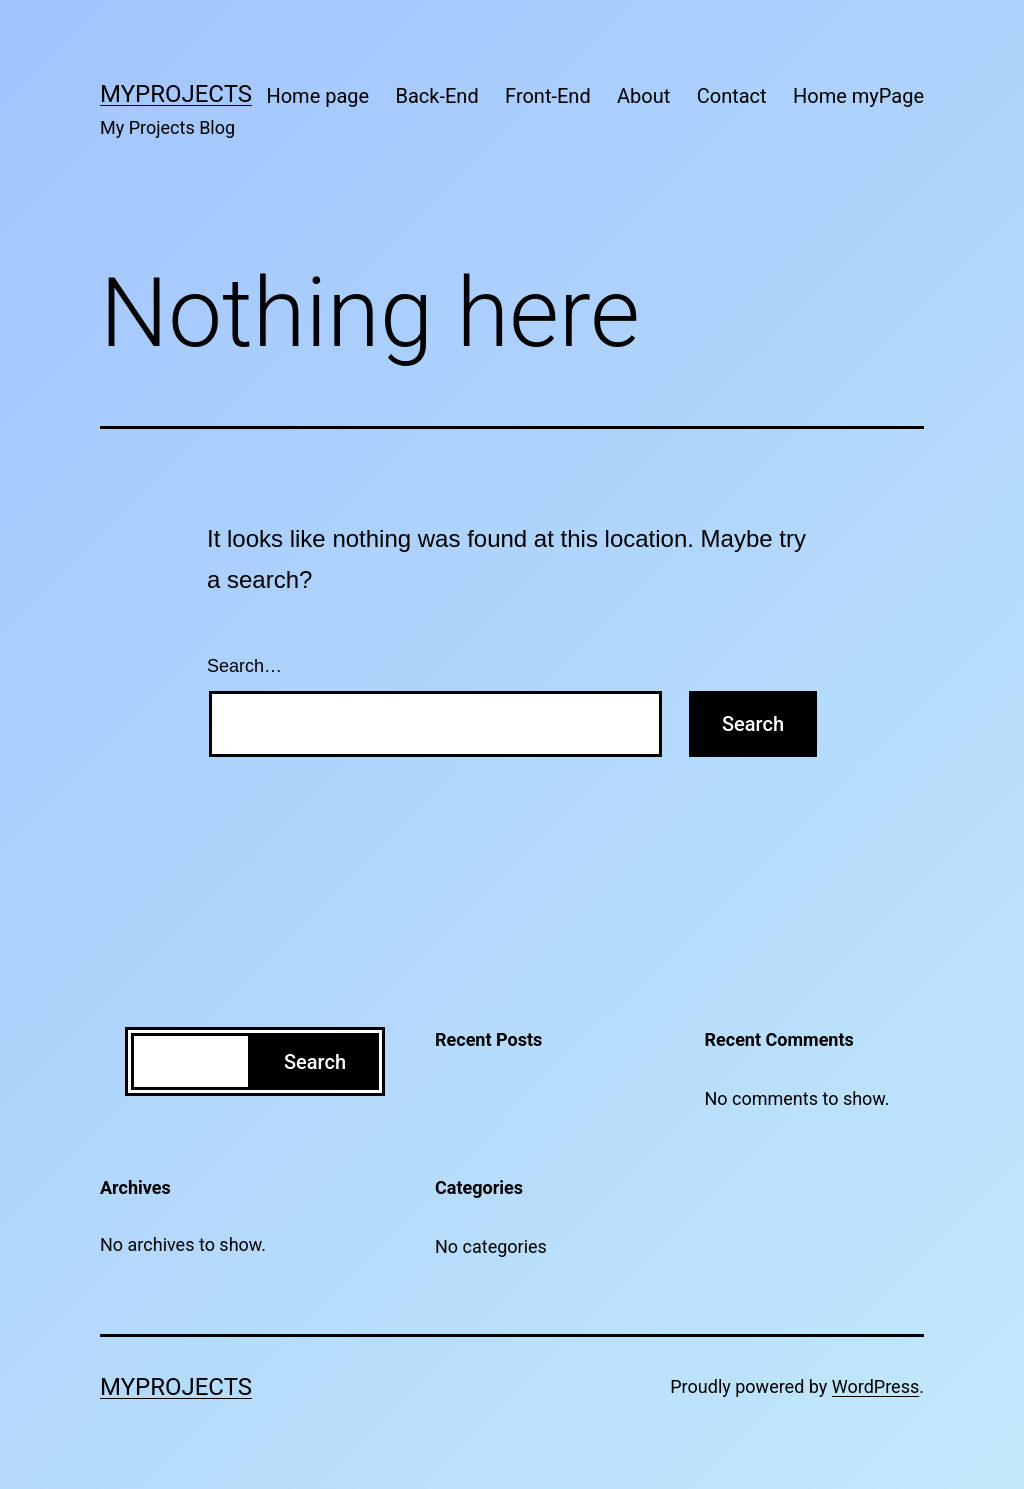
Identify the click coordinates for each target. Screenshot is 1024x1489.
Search (315, 1062)
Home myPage (858, 96)
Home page (317, 96)
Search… (244, 666)
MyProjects (176, 94)
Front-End (548, 96)
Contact (732, 96)
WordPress (875, 1386)
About (643, 96)
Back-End (437, 96)
